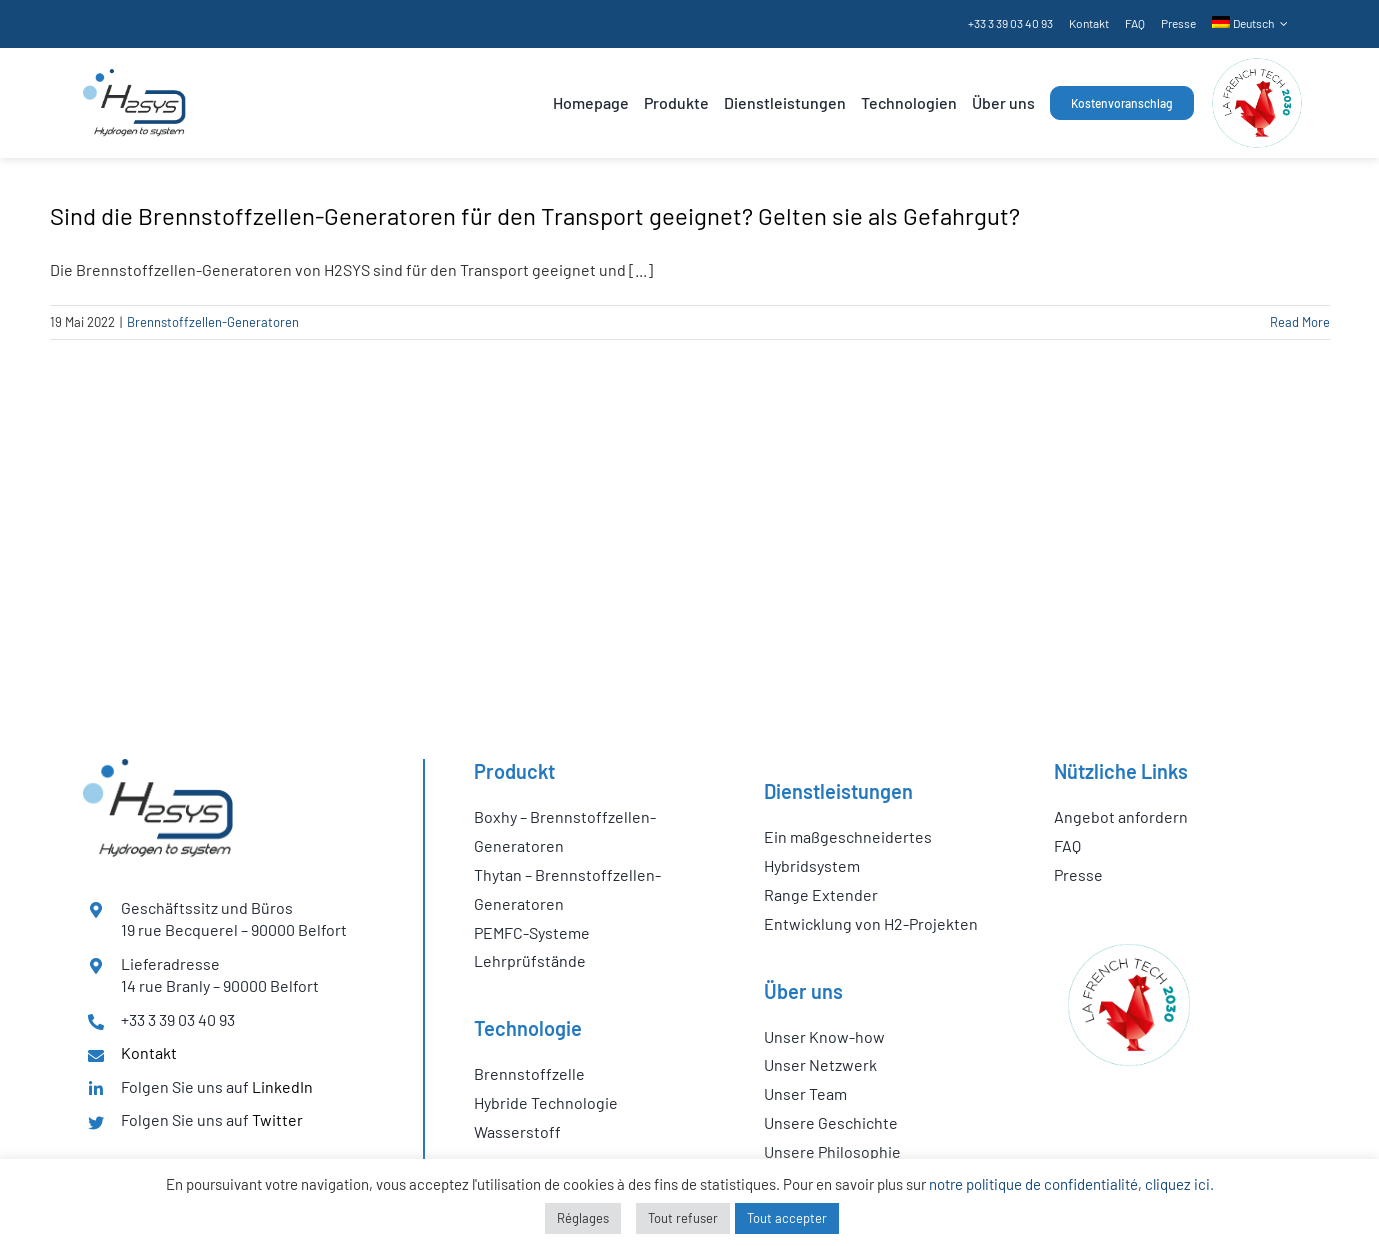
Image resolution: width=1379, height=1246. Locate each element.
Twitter (277, 1119)
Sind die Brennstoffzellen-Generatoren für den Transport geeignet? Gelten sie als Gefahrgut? (535, 215)
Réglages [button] (583, 1218)
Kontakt (149, 1052)
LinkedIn (282, 1086)
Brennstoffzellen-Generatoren (213, 322)
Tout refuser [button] (683, 1218)
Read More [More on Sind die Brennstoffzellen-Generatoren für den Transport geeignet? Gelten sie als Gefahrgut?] (1300, 322)
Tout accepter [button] (787, 1218)
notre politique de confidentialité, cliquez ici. (1071, 1184)
